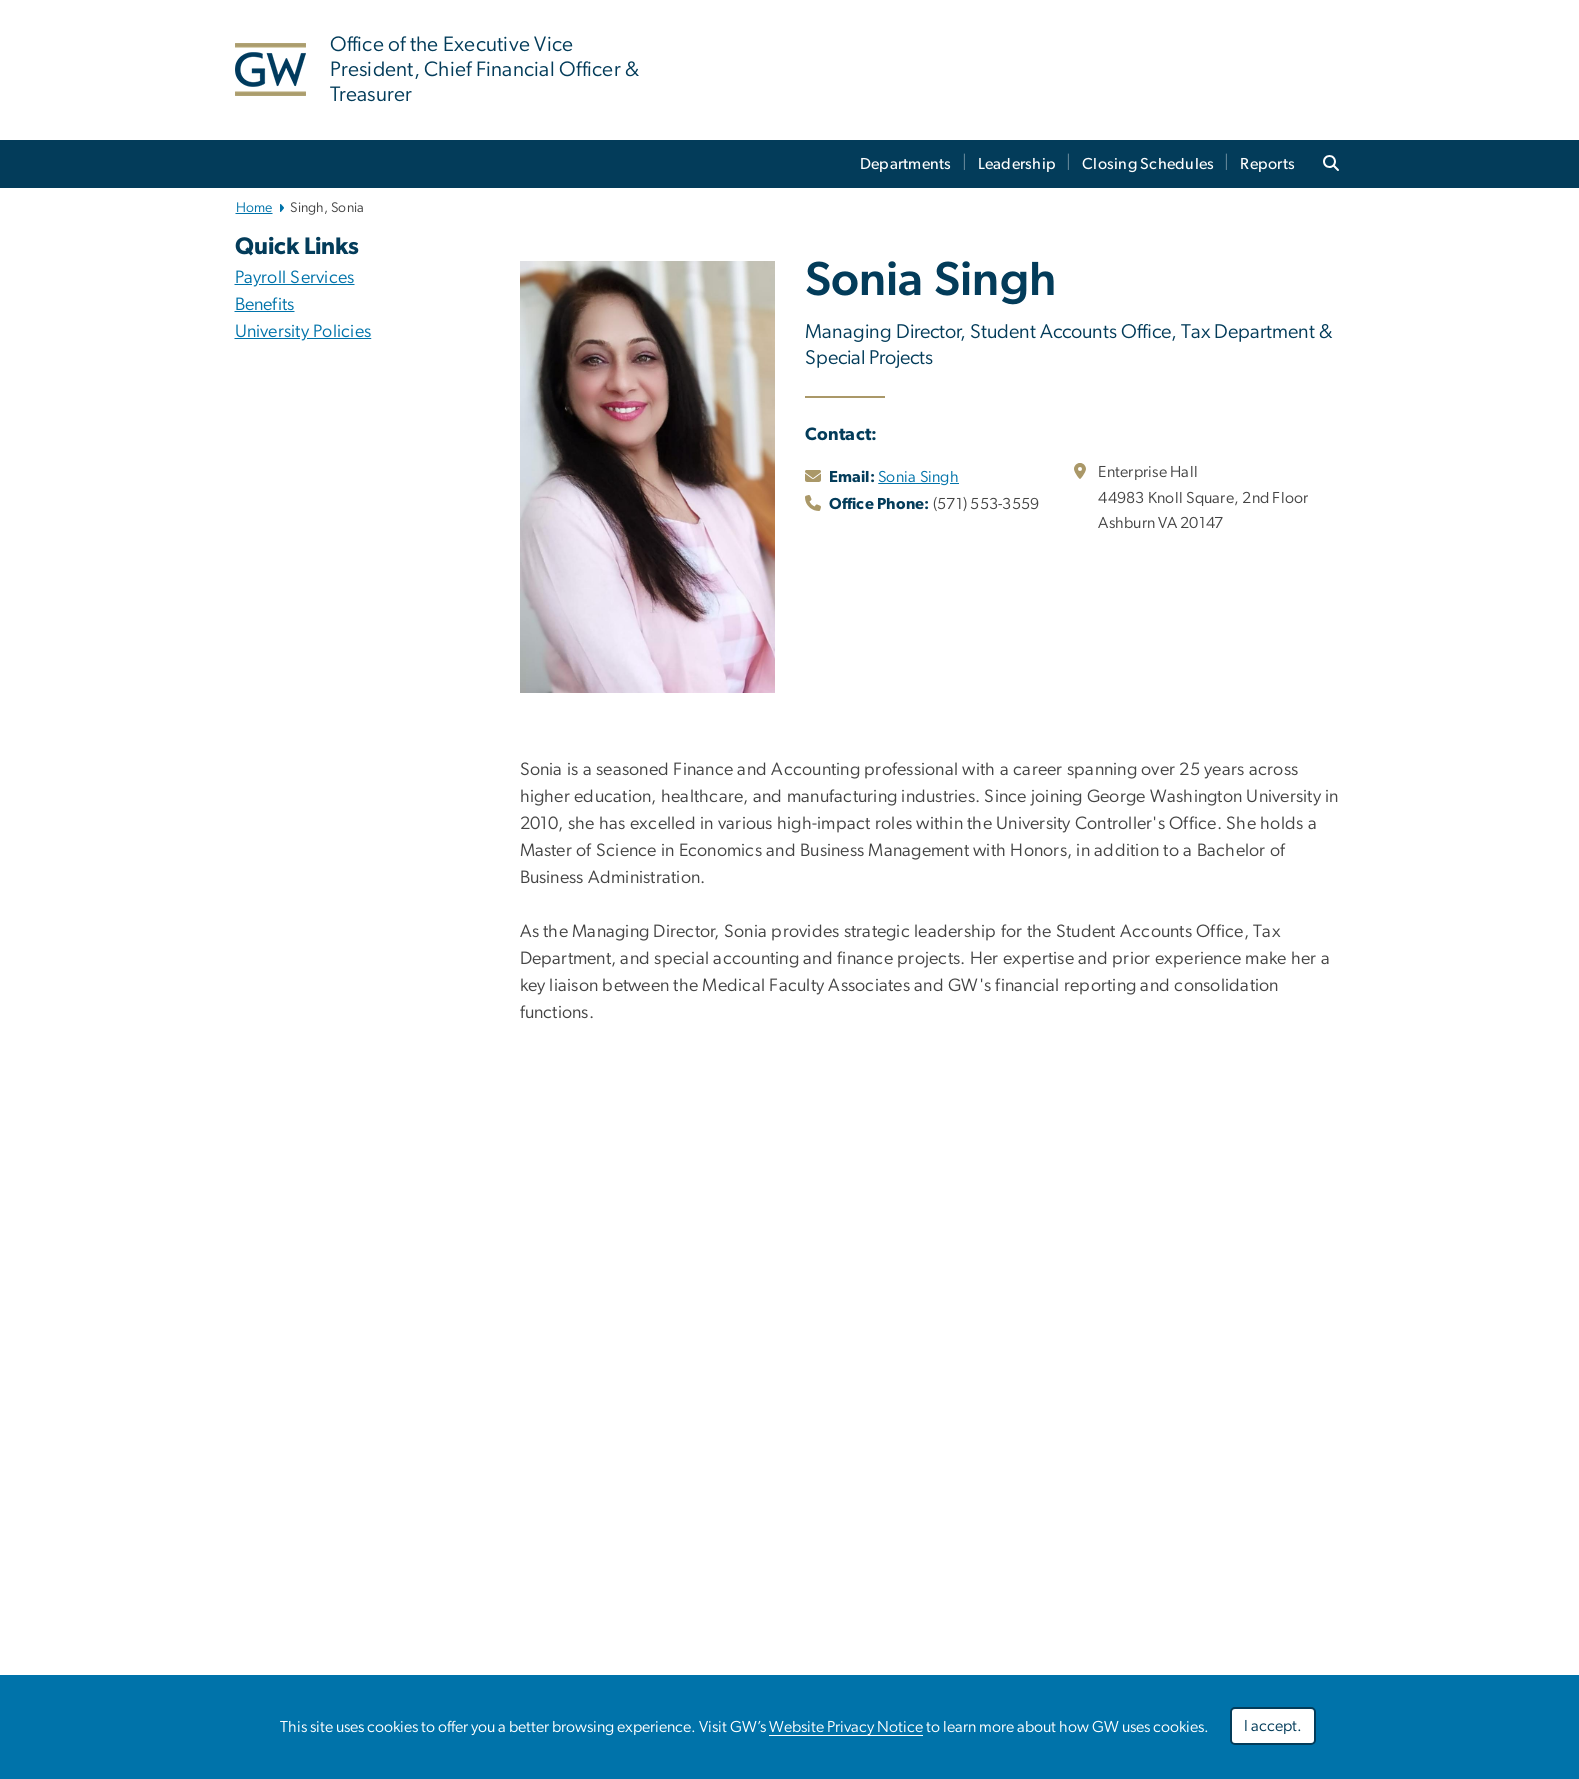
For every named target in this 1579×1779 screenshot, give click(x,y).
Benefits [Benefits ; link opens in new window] (265, 305)
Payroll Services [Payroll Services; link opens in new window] (295, 278)
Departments (906, 164)
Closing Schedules (1148, 164)
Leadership (1017, 164)
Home (254, 208)
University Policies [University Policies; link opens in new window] (303, 332)
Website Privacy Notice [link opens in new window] (846, 1727)
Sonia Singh (918, 477)
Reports (1267, 164)
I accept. (1273, 1726)
